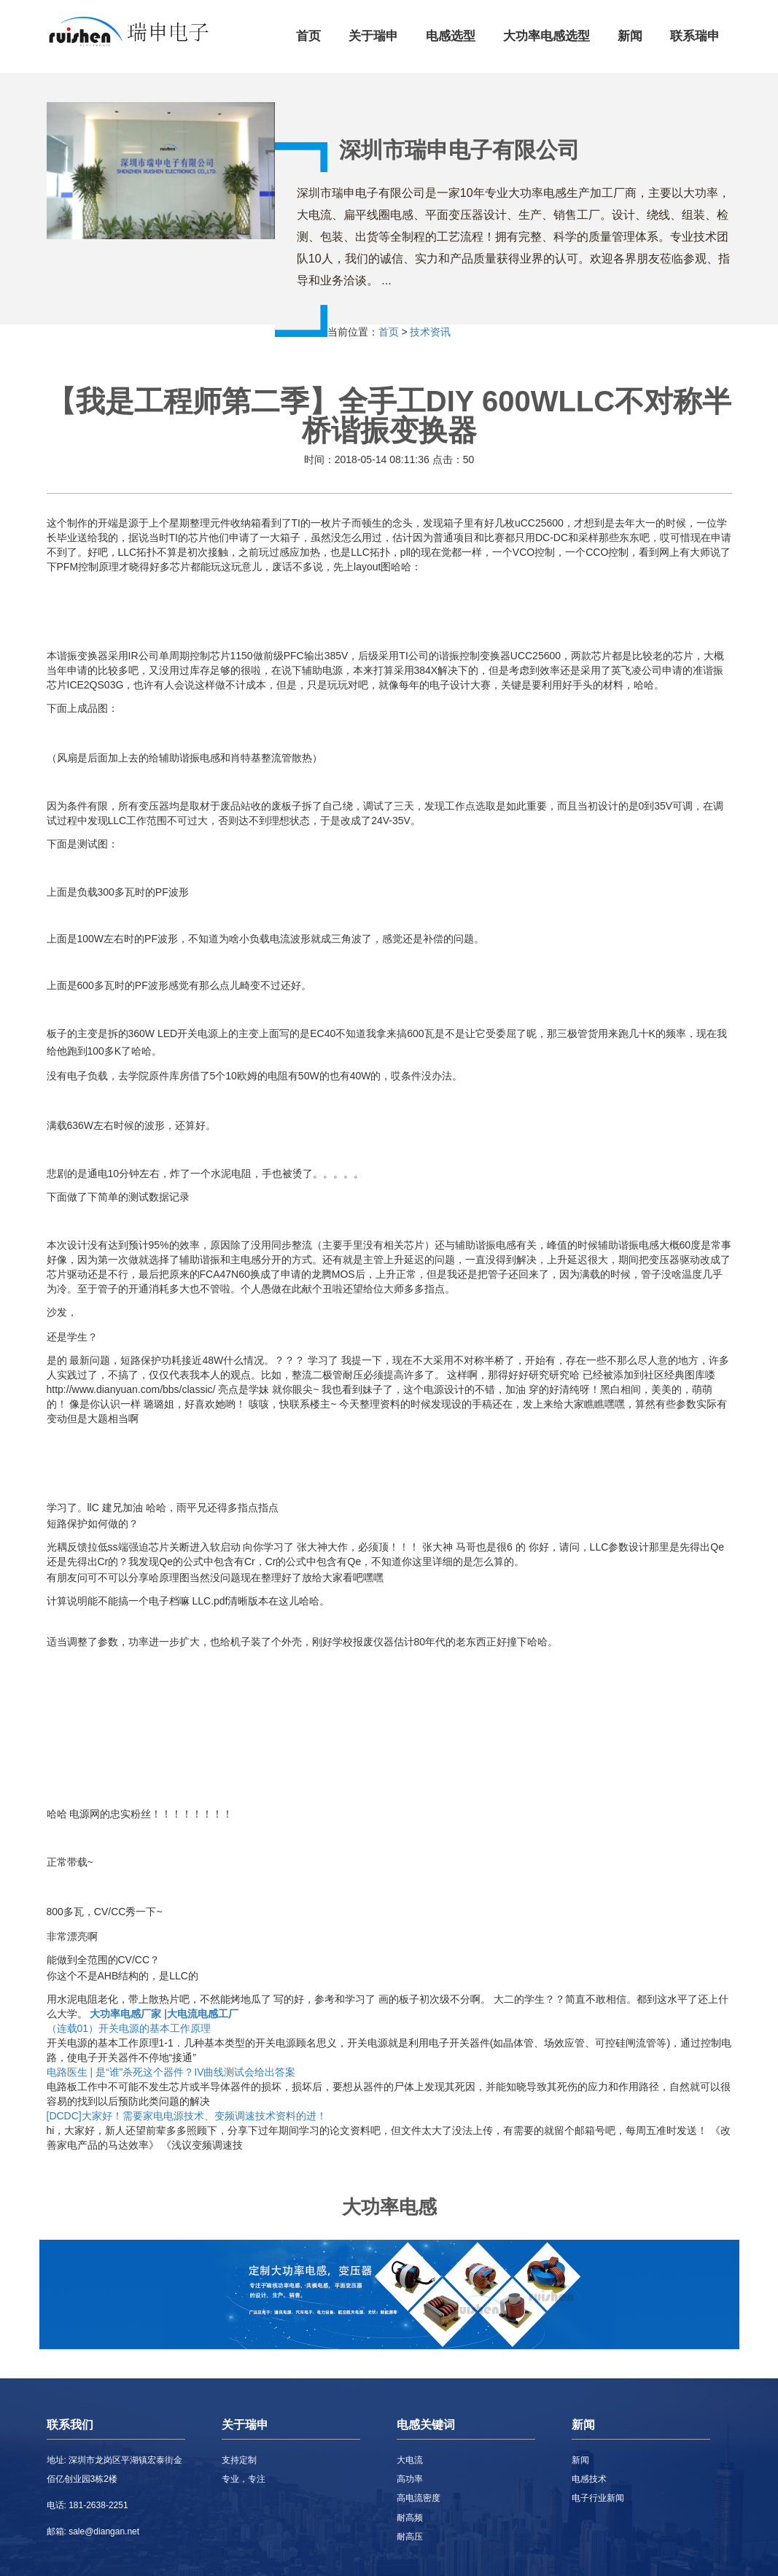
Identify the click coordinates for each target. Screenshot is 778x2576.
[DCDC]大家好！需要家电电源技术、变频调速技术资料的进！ (187, 2116)
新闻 (630, 36)
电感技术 (589, 2479)
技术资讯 (430, 332)
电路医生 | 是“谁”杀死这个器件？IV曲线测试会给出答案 (171, 2072)
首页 (308, 36)
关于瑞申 (373, 36)
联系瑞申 (695, 36)
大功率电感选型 (546, 36)
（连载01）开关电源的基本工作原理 (129, 2028)
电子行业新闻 (598, 2498)
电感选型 (450, 36)
